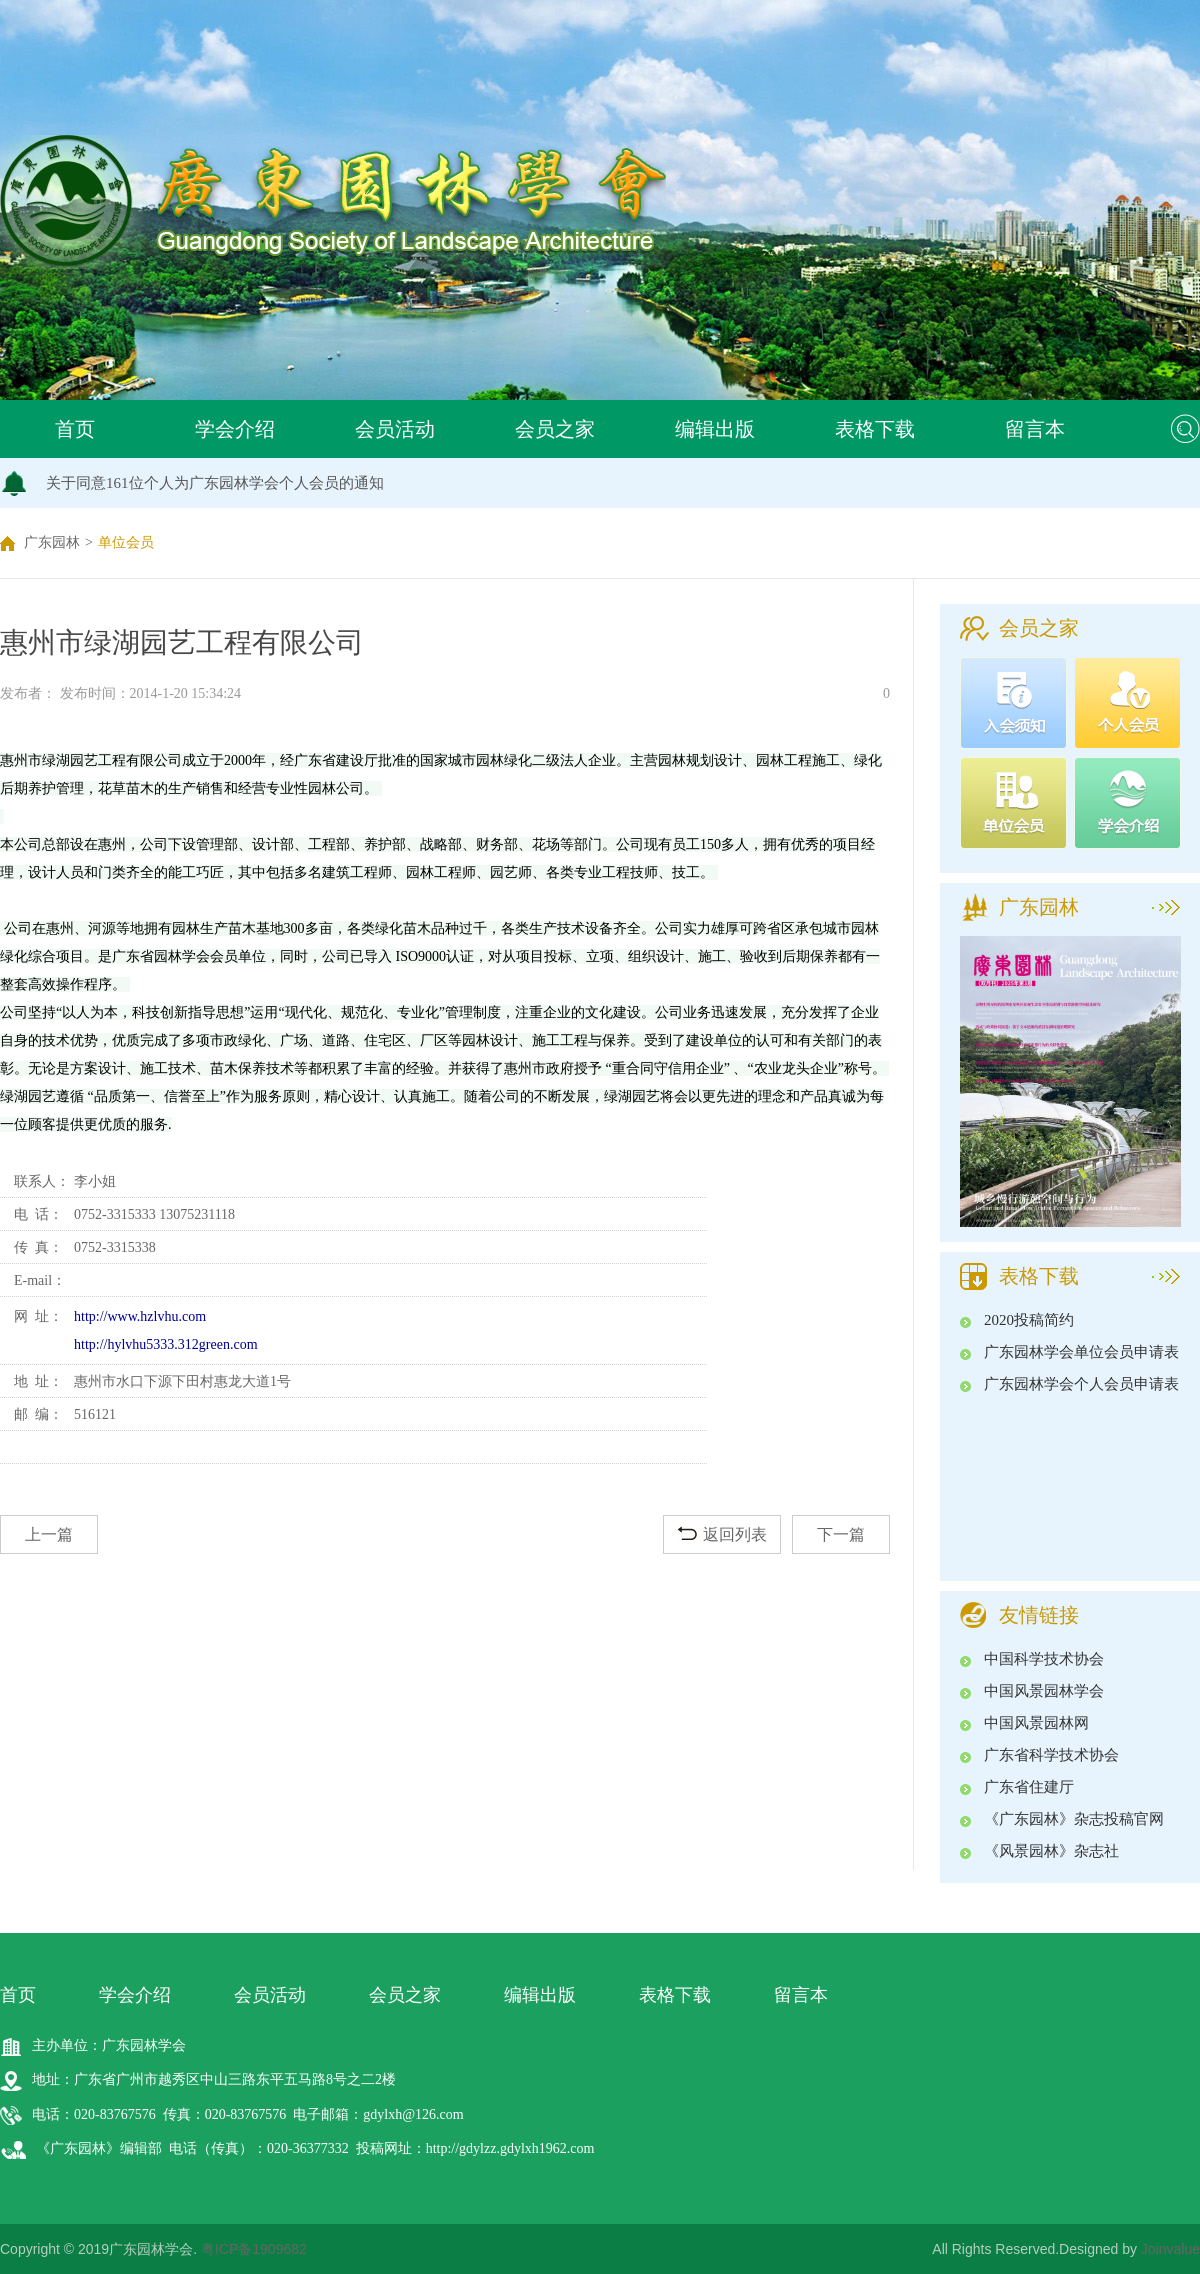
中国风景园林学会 (1044, 1691)
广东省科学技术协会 (1051, 1755)
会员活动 (395, 429)
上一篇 (49, 1534)
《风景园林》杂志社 (1051, 1851)
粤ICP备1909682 (254, 2249)
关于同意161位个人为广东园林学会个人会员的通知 (215, 483)
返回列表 (722, 1534)
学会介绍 (235, 429)
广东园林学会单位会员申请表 (1081, 1352)
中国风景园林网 (1036, 1723)
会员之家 (555, 429)
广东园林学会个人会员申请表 (1081, 1384)
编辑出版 (715, 429)
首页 (75, 429)
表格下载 (875, 429)
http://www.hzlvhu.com (140, 1316)
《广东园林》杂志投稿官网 (1074, 1819)
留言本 (1035, 429)
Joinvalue (1170, 2249)
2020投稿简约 (1029, 1320)
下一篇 (841, 1534)
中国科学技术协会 (1044, 1659)
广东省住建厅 (1029, 1787)
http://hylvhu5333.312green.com (166, 1344)
